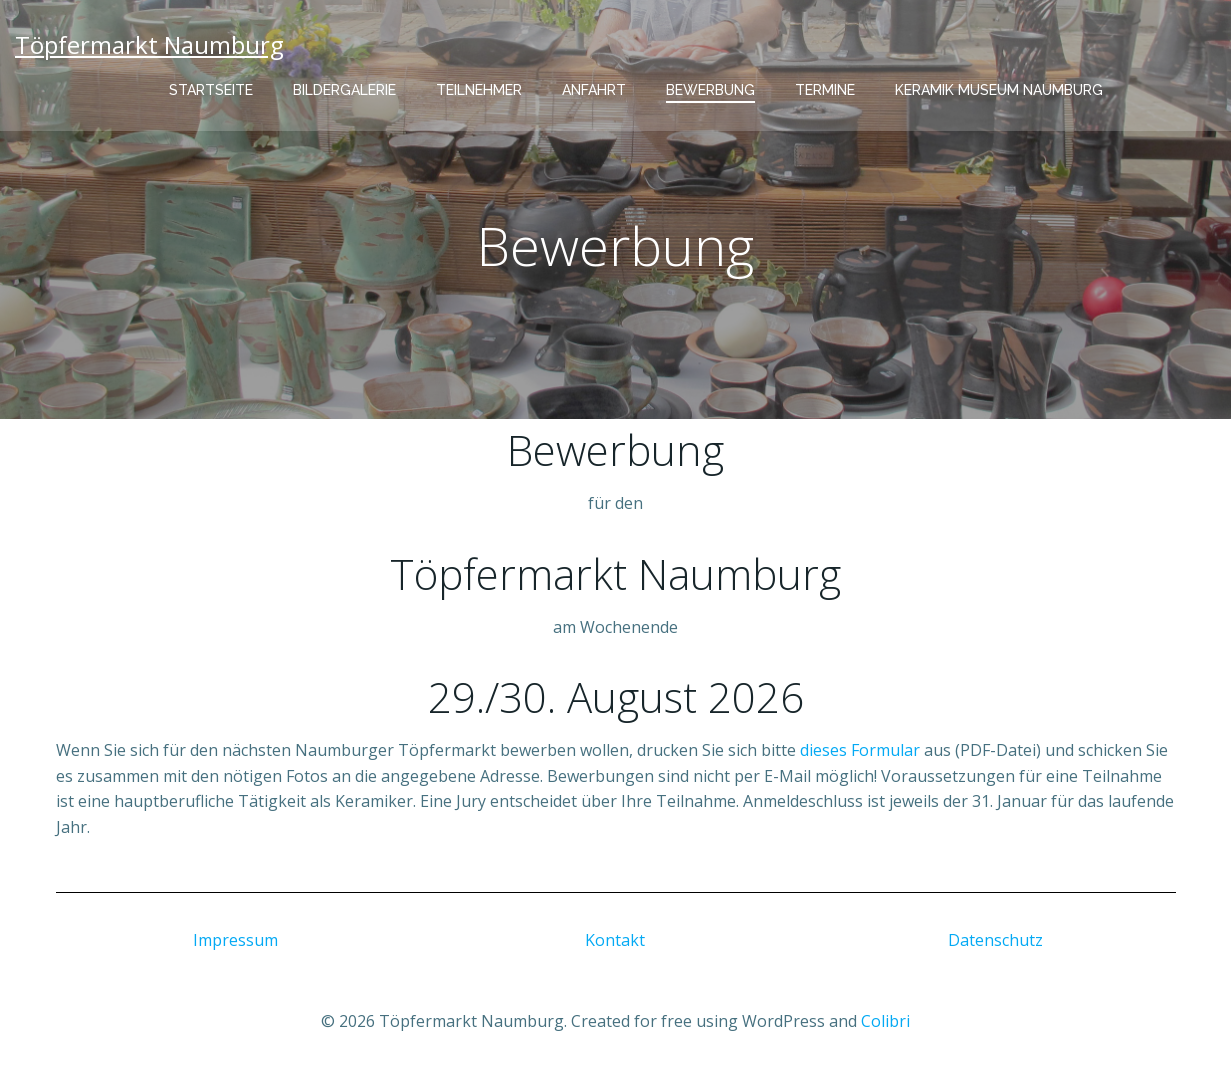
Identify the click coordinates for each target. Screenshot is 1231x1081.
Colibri (885, 1021)
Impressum (235, 940)
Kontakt (615, 940)
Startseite (211, 90)
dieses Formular (860, 750)
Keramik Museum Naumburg (999, 90)
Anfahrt (594, 90)
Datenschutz (995, 940)
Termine (825, 90)
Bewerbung (710, 90)
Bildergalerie (344, 90)
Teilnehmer (479, 90)
